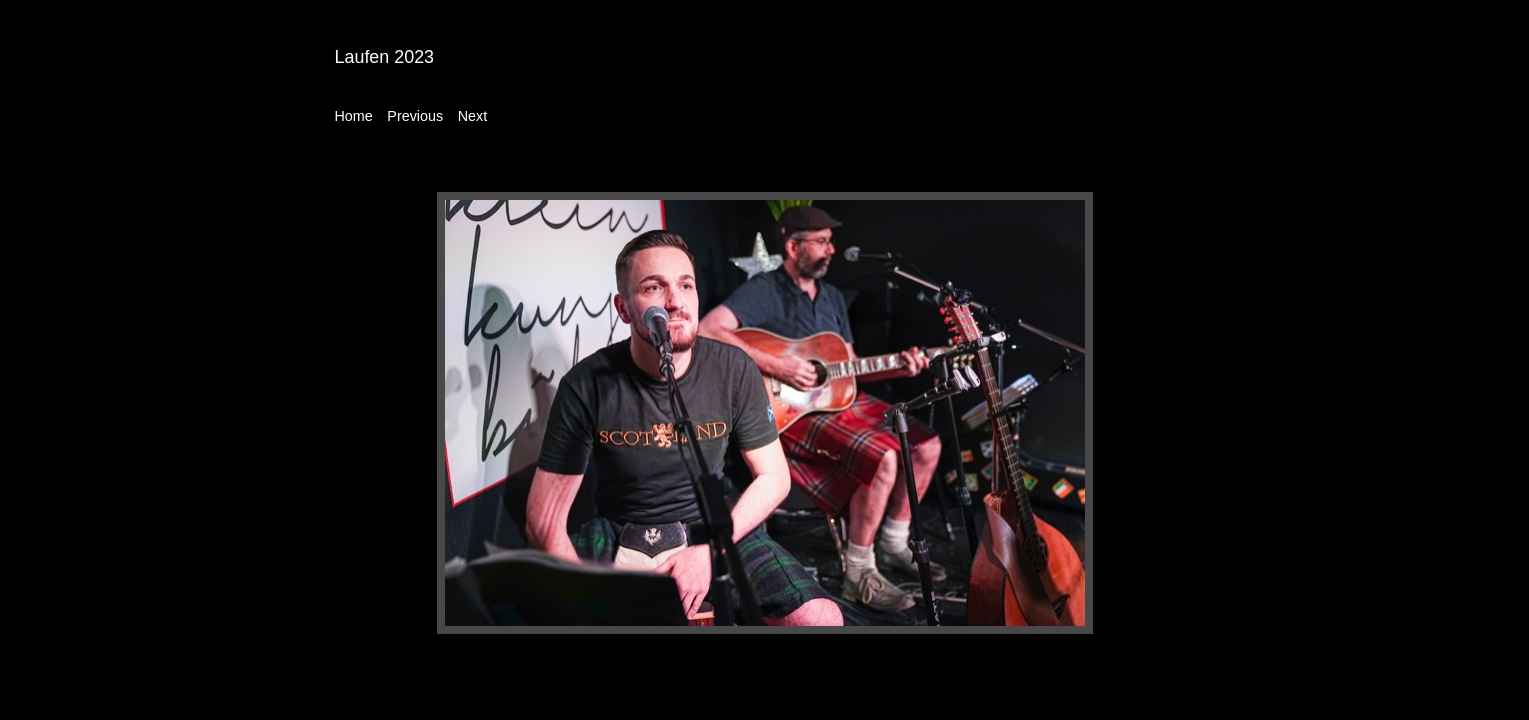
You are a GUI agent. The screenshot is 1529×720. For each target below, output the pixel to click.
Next (472, 116)
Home (354, 116)
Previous (415, 116)
